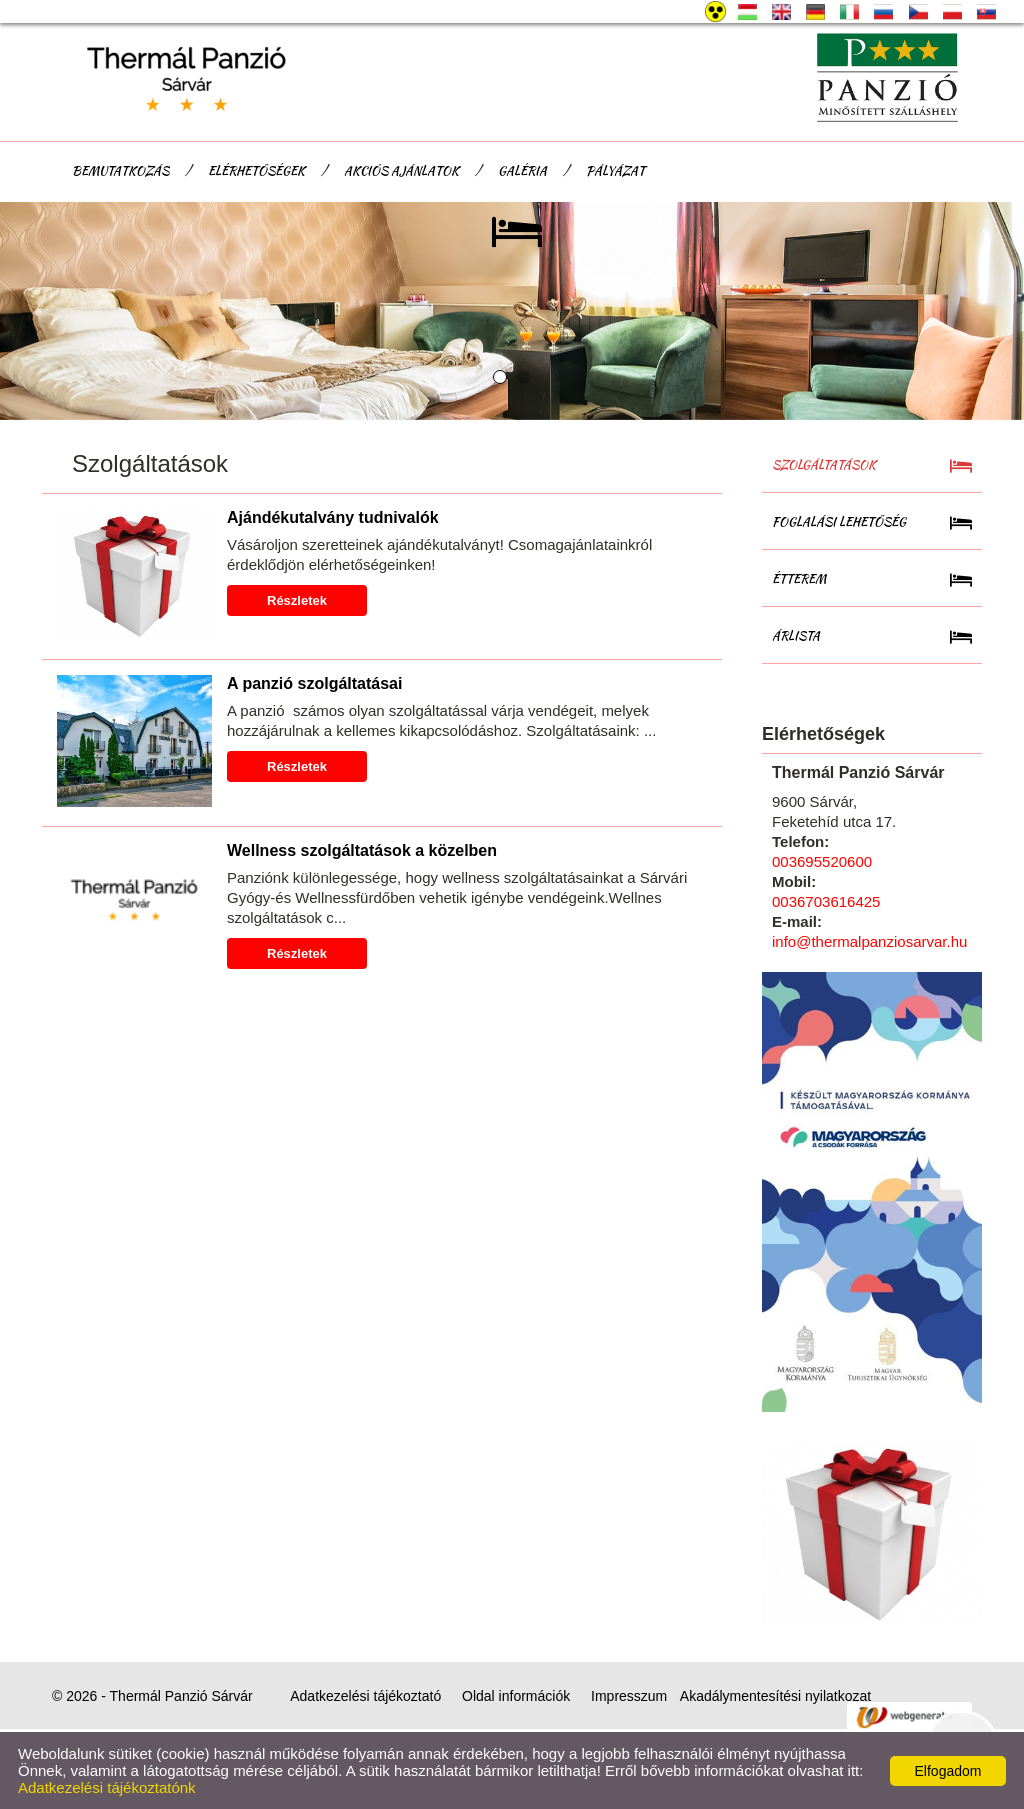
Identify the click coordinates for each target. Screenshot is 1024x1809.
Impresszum (629, 1696)
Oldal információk (516, 1696)
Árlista (796, 635)
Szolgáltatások (824, 464)
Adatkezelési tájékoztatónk (107, 1787)
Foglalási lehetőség (839, 521)
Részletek (297, 600)
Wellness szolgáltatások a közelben (362, 850)
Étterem (799, 578)
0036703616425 (826, 901)
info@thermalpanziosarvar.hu (869, 941)
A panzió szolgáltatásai (314, 683)
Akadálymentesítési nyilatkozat (775, 1696)
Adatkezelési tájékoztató (365, 1696)
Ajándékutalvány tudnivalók (333, 517)
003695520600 (822, 861)
